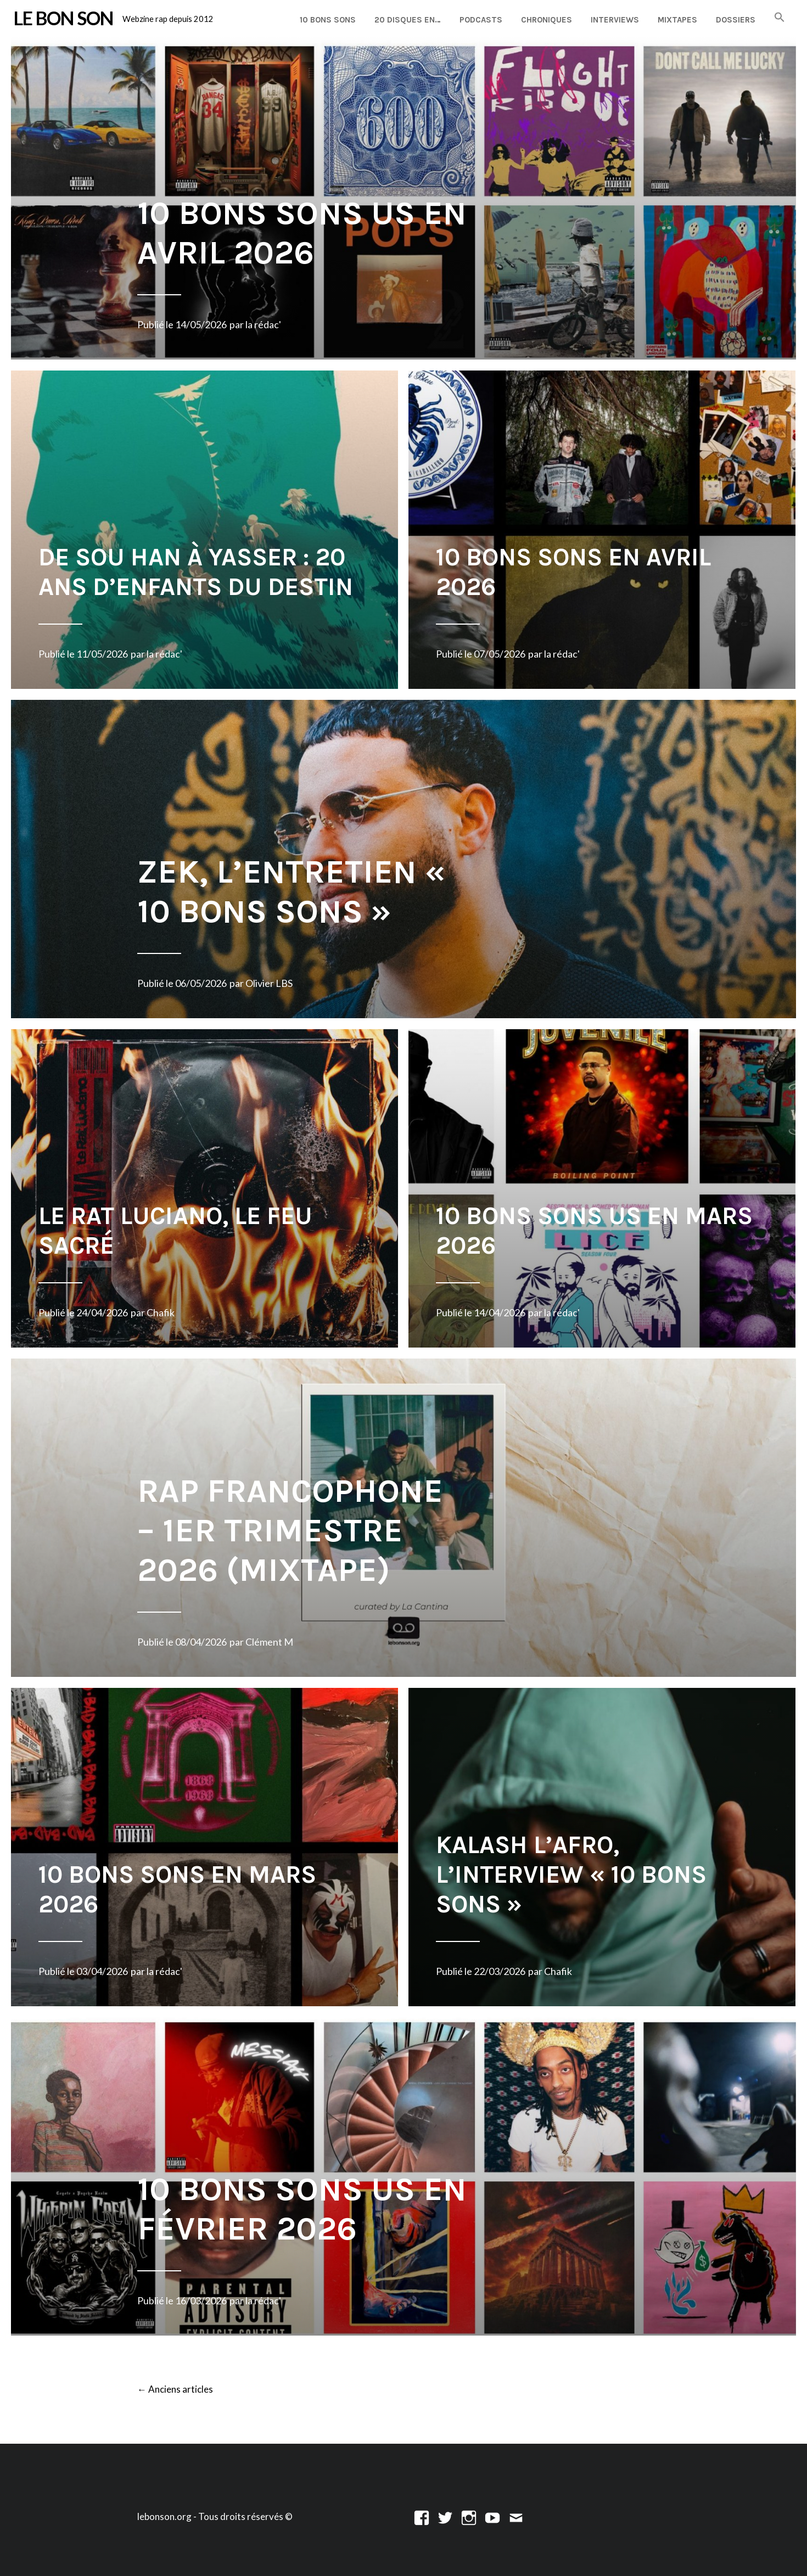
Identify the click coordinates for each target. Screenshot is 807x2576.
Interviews (615, 20)
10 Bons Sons (328, 20)
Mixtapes (677, 20)
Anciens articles (175, 2390)
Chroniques (546, 20)
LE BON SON (63, 18)
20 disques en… (407, 20)
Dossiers (735, 20)
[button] (779, 18)
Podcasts (480, 20)
